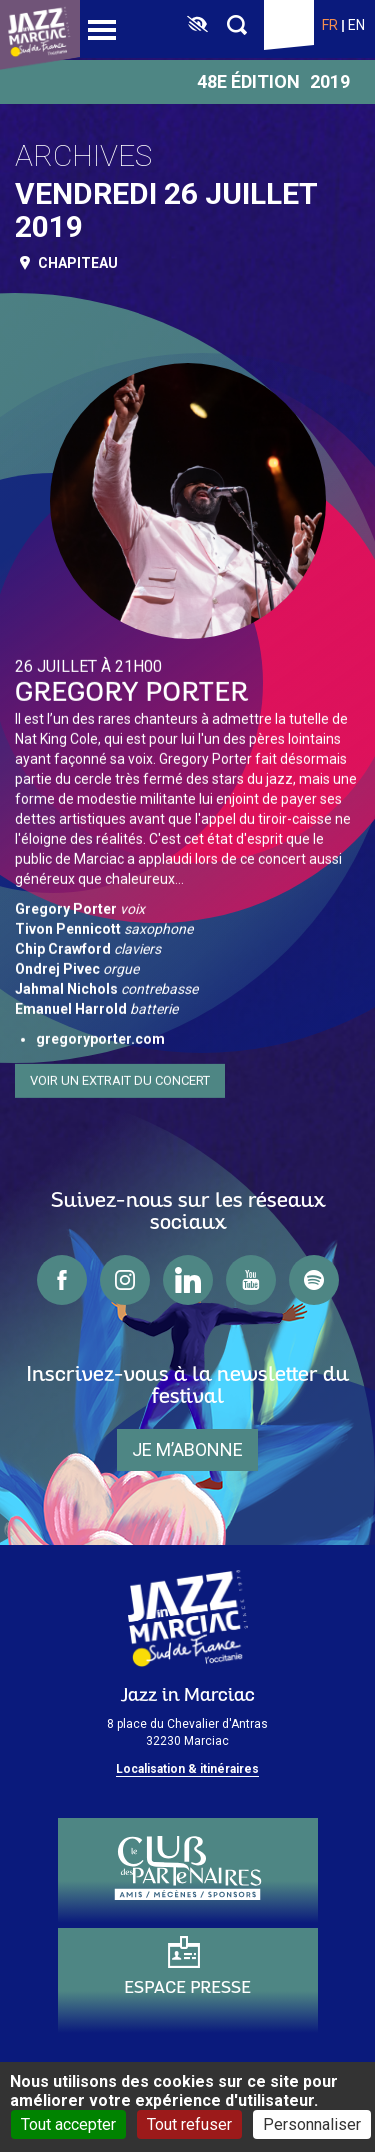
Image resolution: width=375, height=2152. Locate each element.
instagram (125, 1280)
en (356, 25)
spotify (314, 1280)
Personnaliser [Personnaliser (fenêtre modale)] (312, 2124)
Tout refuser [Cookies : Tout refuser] (189, 2124)
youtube (251, 1280)
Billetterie (289, 25)
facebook (62, 1280)
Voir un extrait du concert (120, 1075)
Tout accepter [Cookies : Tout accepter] (68, 2124)
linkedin (188, 1280)
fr (330, 25)
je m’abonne (187, 1449)
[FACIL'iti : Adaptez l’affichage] (197, 25)
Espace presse (187, 1988)
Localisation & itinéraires (187, 1769)
